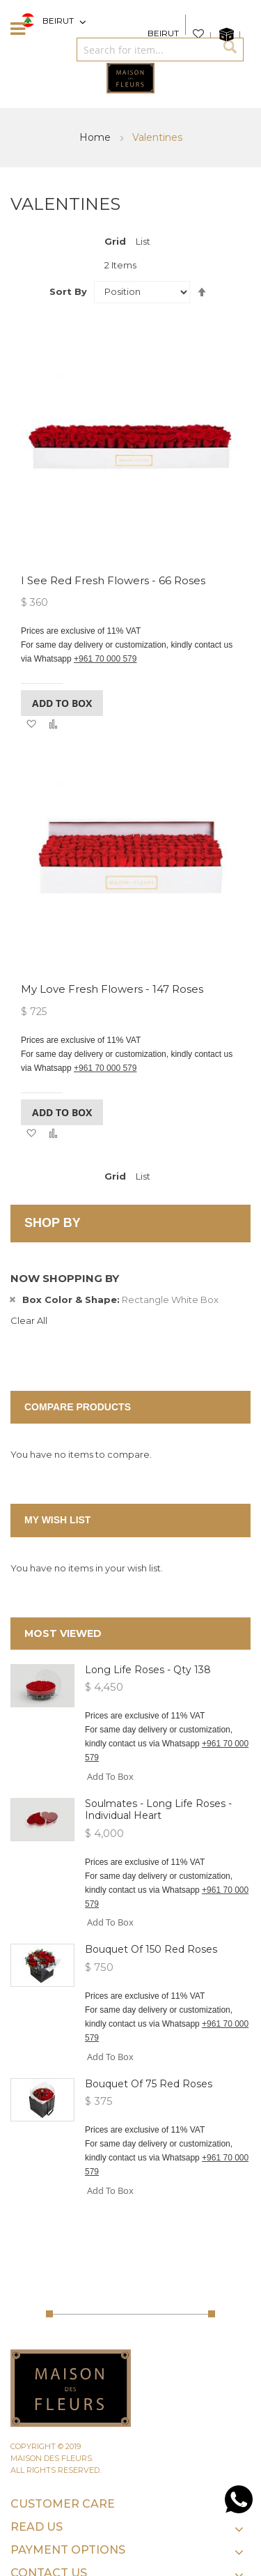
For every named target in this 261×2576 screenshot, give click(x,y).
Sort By (68, 291)
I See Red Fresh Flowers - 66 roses (113, 580)
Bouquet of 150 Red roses (151, 1949)
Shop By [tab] (52, 1223)
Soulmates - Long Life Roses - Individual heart (158, 1809)
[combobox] (146, 49)
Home (96, 137)
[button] (31, 724)
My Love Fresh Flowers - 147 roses (112, 989)
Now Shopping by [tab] (64, 1278)
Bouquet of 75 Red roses (148, 2084)
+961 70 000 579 (105, 659)
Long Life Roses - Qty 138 (148, 1669)
